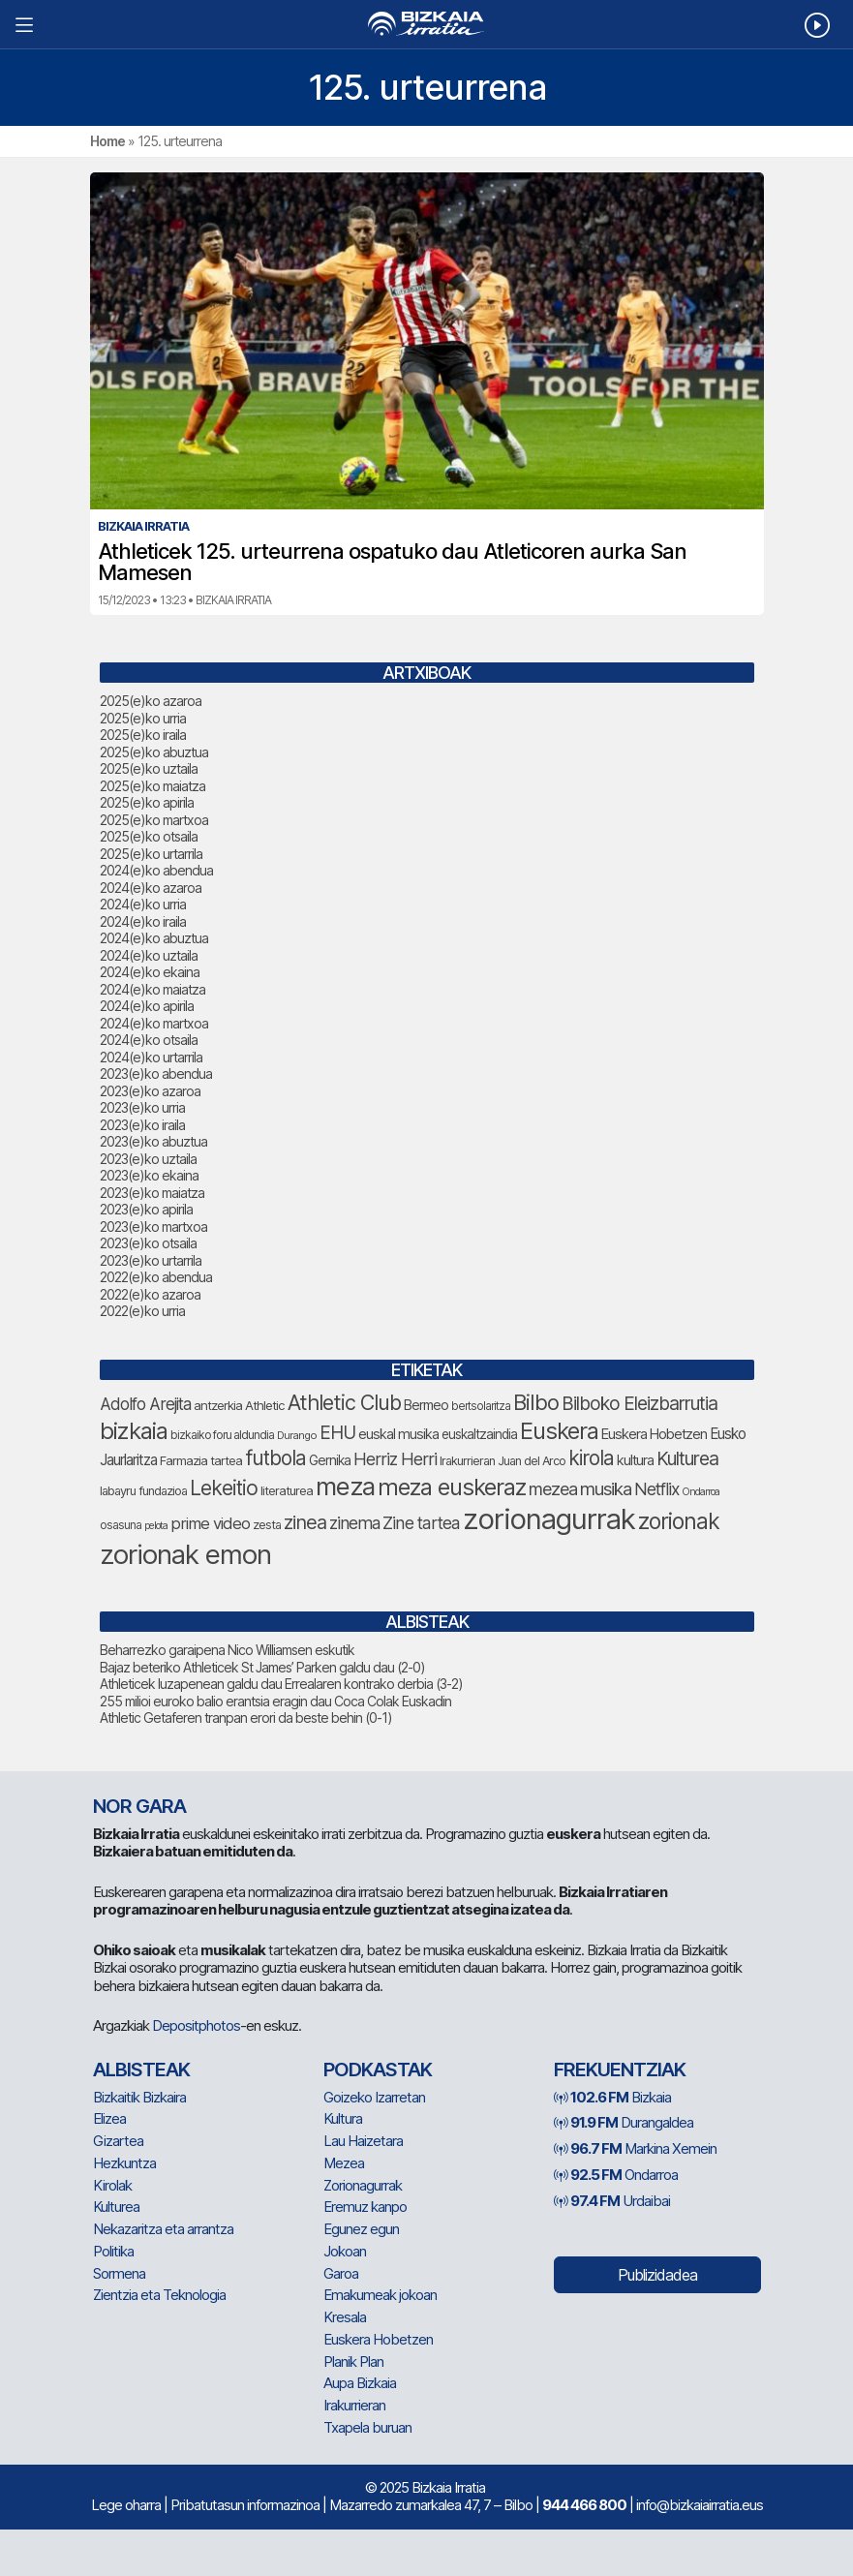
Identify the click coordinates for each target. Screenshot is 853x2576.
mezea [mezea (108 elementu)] (553, 1489)
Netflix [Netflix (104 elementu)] (656, 1489)
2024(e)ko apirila (147, 1005)
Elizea (109, 2118)
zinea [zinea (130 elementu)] (305, 1522)
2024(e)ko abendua (156, 870)
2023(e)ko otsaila (148, 1243)
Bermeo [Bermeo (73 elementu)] (426, 1404)
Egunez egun (361, 2229)
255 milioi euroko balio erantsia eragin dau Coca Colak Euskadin (275, 1701)
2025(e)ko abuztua (154, 752)
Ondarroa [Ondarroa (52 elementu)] (700, 1492)
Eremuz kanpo (365, 2206)
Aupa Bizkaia (359, 2383)
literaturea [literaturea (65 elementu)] (286, 1490)
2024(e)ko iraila (143, 921)
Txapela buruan (367, 2427)
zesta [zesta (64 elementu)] (267, 1525)
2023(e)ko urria (142, 1107)
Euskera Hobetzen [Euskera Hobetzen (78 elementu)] (654, 1434)
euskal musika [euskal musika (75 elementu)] (398, 1434)
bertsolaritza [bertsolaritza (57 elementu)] (480, 1406)
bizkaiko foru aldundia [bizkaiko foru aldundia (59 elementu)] (222, 1434)
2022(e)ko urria (142, 1311)
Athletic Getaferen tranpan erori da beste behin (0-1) (246, 1717)
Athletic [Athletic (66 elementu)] (265, 1405)
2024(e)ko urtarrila (151, 1057)
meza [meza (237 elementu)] (345, 1486)
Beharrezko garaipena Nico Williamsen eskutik (227, 1649)
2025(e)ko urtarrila (151, 853)
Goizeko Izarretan (374, 2097)
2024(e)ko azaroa (150, 887)
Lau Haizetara (363, 2140)
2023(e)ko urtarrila (150, 1260)
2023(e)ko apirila (146, 1209)
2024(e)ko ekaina (149, 972)
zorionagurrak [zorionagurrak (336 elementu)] (549, 1519)
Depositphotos (196, 2025)
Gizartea (118, 2140)
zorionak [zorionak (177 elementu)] (678, 1521)
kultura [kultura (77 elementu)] (635, 1460)
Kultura (342, 2118)
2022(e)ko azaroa (150, 1294)
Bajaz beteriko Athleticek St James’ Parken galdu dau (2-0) (262, 1667)
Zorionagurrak (362, 2185)
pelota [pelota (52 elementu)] (156, 1525)
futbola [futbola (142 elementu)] (275, 1458)
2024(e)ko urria (143, 904)
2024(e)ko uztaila (149, 955)
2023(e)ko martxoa (153, 1226)
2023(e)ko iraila (142, 1125)
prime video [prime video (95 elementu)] (210, 1523)
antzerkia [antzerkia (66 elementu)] (218, 1405)
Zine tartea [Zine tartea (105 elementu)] (421, 1523)
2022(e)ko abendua (156, 1277)
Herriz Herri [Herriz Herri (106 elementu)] (395, 1459)
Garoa (340, 2273)
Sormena (119, 2273)
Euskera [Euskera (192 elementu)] (559, 1431)
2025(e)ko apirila (147, 802)
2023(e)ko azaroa (150, 1091)
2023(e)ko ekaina (149, 1175)
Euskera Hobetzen (378, 2339)
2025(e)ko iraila (143, 734)
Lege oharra (126, 2505)
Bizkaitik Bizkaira (139, 2097)
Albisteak (141, 2069)
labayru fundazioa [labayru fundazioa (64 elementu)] (143, 1491)
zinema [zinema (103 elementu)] (354, 1523)
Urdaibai (612, 2201)
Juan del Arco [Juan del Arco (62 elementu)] (531, 1461)
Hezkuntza (124, 2163)
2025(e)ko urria (143, 718)
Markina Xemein (635, 2148)
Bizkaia (612, 2097)
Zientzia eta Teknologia (159, 2294)
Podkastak (377, 2069)
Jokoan (344, 2251)
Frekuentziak (619, 2069)
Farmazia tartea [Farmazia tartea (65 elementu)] (201, 1460)
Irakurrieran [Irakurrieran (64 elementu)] (467, 1461)
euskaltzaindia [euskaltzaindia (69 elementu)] (479, 1434)
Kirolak (112, 2185)
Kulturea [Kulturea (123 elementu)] (687, 1458)
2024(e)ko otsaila (149, 1039)
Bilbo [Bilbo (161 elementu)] (536, 1402)
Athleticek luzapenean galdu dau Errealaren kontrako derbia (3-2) (281, 1683)
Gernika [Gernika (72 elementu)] (329, 1460)
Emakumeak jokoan (380, 2294)
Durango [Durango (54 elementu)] (297, 1435)
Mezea (343, 2163)
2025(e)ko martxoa (154, 820)
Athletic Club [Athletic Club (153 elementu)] (344, 1402)
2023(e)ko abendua (156, 1073)
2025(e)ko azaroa (150, 700)
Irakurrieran (354, 2405)
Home (107, 141)
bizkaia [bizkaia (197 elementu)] (134, 1431)
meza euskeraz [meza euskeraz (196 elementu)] (452, 1487)
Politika (113, 2251)
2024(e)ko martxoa (154, 1023)
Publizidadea (657, 2275)
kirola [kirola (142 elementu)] (591, 1458)
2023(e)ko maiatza (152, 1192)
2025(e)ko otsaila (149, 836)
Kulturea (116, 2206)
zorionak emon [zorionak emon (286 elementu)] (185, 1554)
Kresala (344, 2317)
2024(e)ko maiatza (152, 989)
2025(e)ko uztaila (149, 768)
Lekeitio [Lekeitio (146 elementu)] (224, 1488)
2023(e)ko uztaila (148, 1158)
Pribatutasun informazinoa (245, 2505)
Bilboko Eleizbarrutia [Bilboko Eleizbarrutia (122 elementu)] (639, 1403)
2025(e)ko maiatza (152, 786)
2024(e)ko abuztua (154, 938)
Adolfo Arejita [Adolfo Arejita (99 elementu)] (145, 1404)
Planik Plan (353, 2361)
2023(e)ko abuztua (153, 1141)
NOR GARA (139, 1806)
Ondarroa (616, 2174)
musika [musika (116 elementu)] (605, 1489)
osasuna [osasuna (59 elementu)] (120, 1525)
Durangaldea (623, 2122)
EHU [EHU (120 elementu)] (337, 1433)
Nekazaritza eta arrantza (163, 2229)
